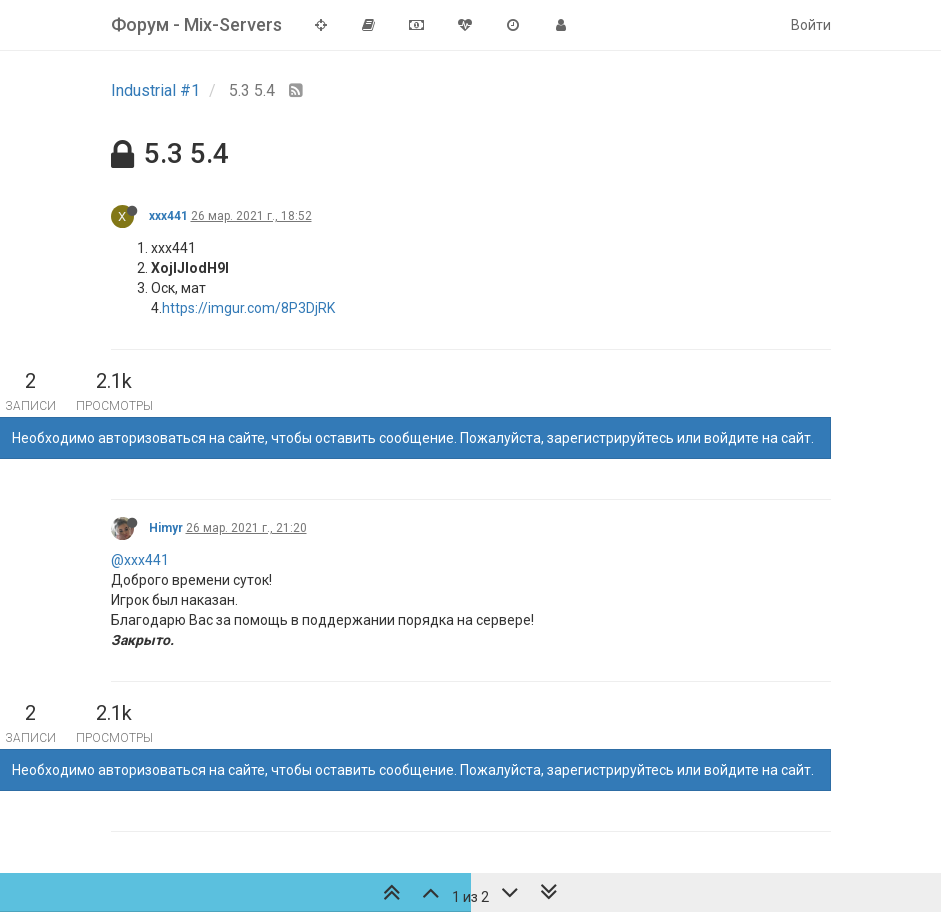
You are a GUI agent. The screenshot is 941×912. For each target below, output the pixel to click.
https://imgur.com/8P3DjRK (248, 308)
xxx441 (168, 216)
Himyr (166, 528)
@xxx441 (140, 560)
